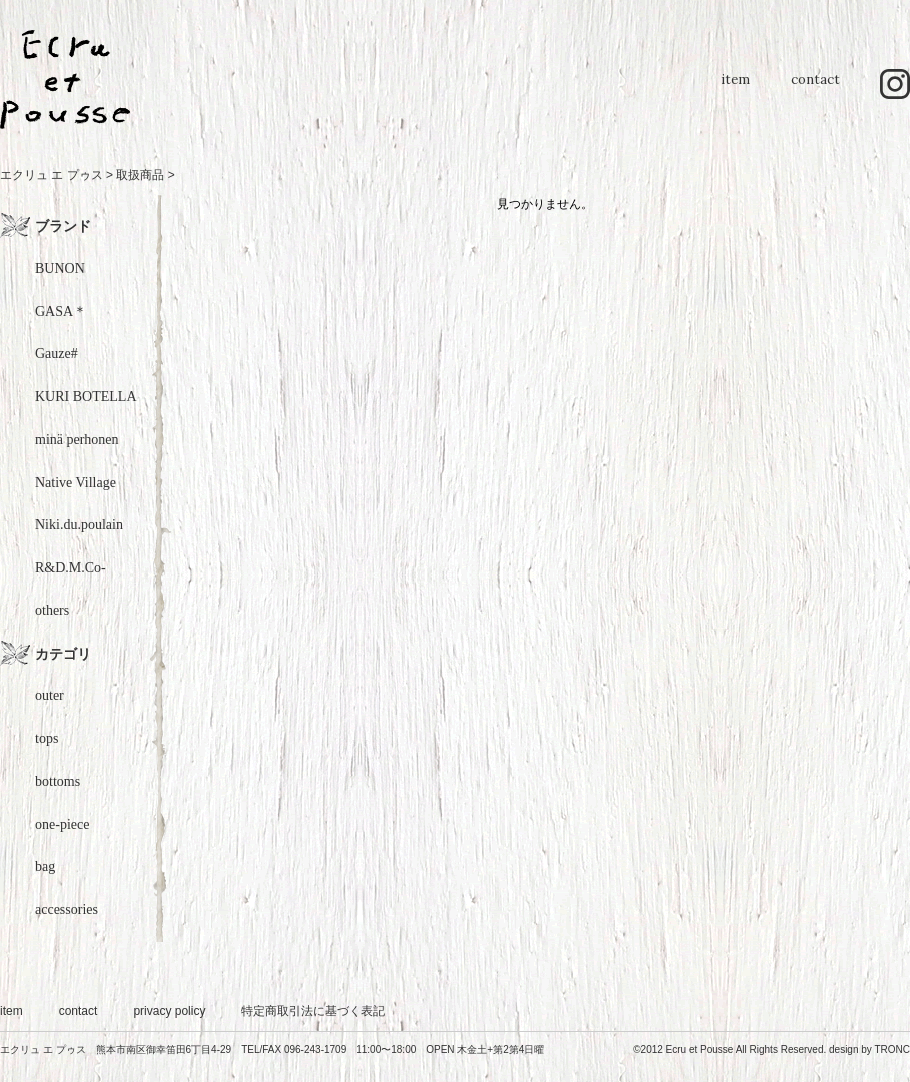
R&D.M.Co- (70, 567)
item (735, 89)
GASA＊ (61, 311)
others (52, 610)
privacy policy (169, 1011)
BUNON (60, 268)
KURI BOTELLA (86, 396)
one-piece (62, 824)
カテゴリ (63, 654)
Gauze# (56, 353)
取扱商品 (140, 175)
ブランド (63, 226)
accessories (66, 909)
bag (45, 866)
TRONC (892, 1049)
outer (49, 695)
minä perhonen (77, 439)
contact (815, 89)
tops (46, 738)
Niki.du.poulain (79, 524)
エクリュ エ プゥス (51, 175)
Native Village (75, 482)
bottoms (57, 781)
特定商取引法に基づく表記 (313, 1011)
